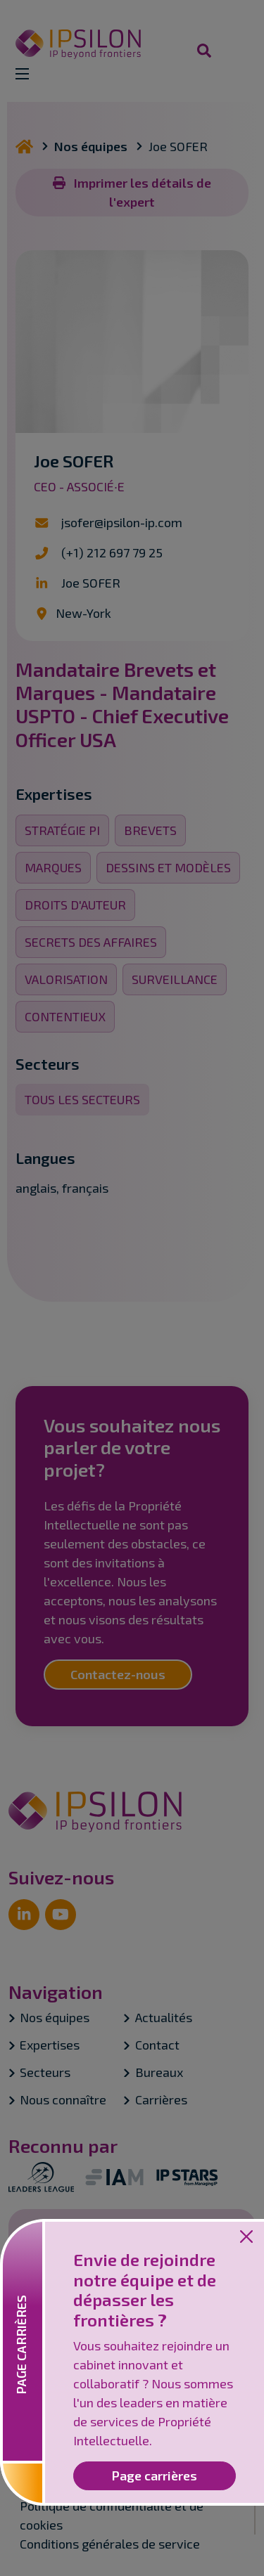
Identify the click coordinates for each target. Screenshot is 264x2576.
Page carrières (154, 2475)
